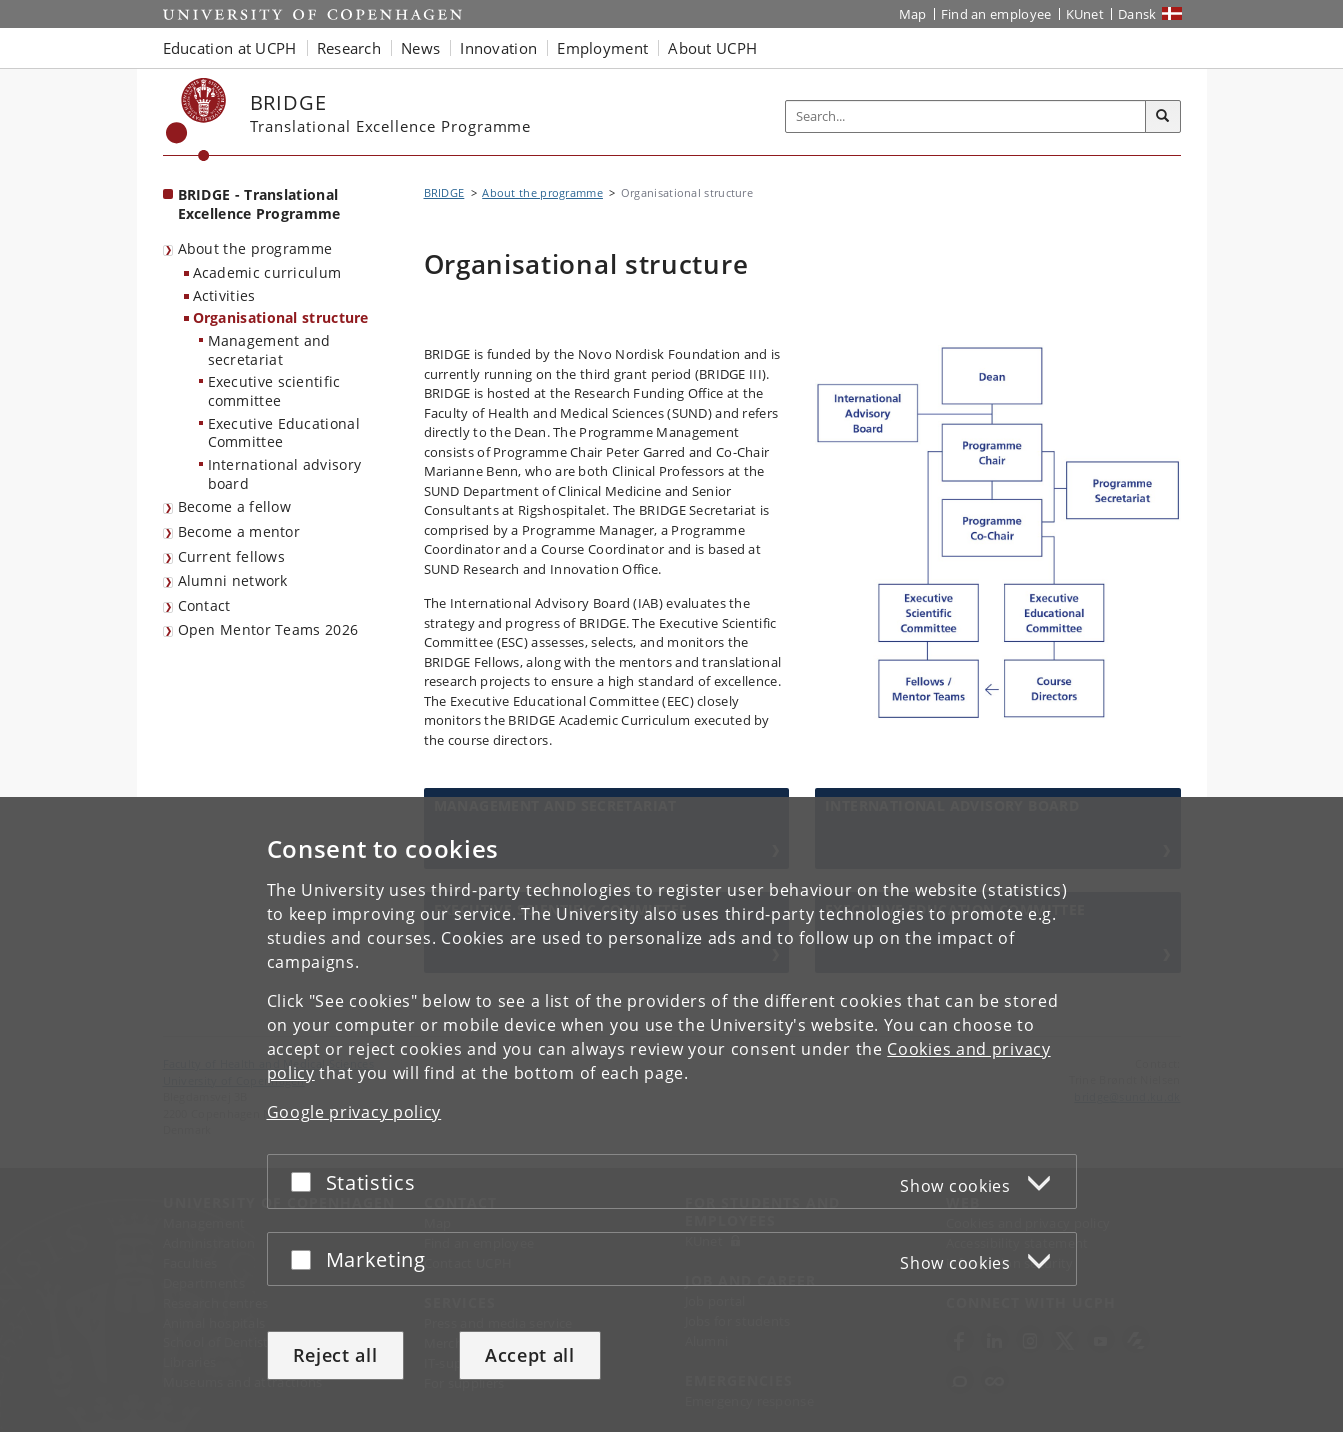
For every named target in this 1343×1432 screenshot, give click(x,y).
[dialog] (671, 1114)
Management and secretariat (269, 350)
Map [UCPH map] (913, 14)
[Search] (1163, 117)
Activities (224, 295)
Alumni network (233, 580)
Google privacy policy (354, 1112)
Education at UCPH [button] (230, 48)
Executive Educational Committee (284, 433)
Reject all (335, 1355)
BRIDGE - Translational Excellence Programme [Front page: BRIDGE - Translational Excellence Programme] (259, 204)
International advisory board (285, 474)
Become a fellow (235, 506)
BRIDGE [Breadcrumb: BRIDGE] (444, 192)
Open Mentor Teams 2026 (268, 629)
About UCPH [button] (712, 48)
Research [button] (349, 48)
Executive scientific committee (274, 391)
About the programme (255, 248)
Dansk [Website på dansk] (1137, 14)
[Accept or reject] (306, 1181)
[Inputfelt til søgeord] (966, 116)
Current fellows (232, 556)
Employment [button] (602, 48)
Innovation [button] (498, 48)
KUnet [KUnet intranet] (1085, 14)
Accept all (530, 1355)
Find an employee (996, 14)
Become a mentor (239, 531)
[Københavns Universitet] (196, 119)
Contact (204, 605)
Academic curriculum (267, 272)
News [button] (420, 48)
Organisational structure (281, 317)
